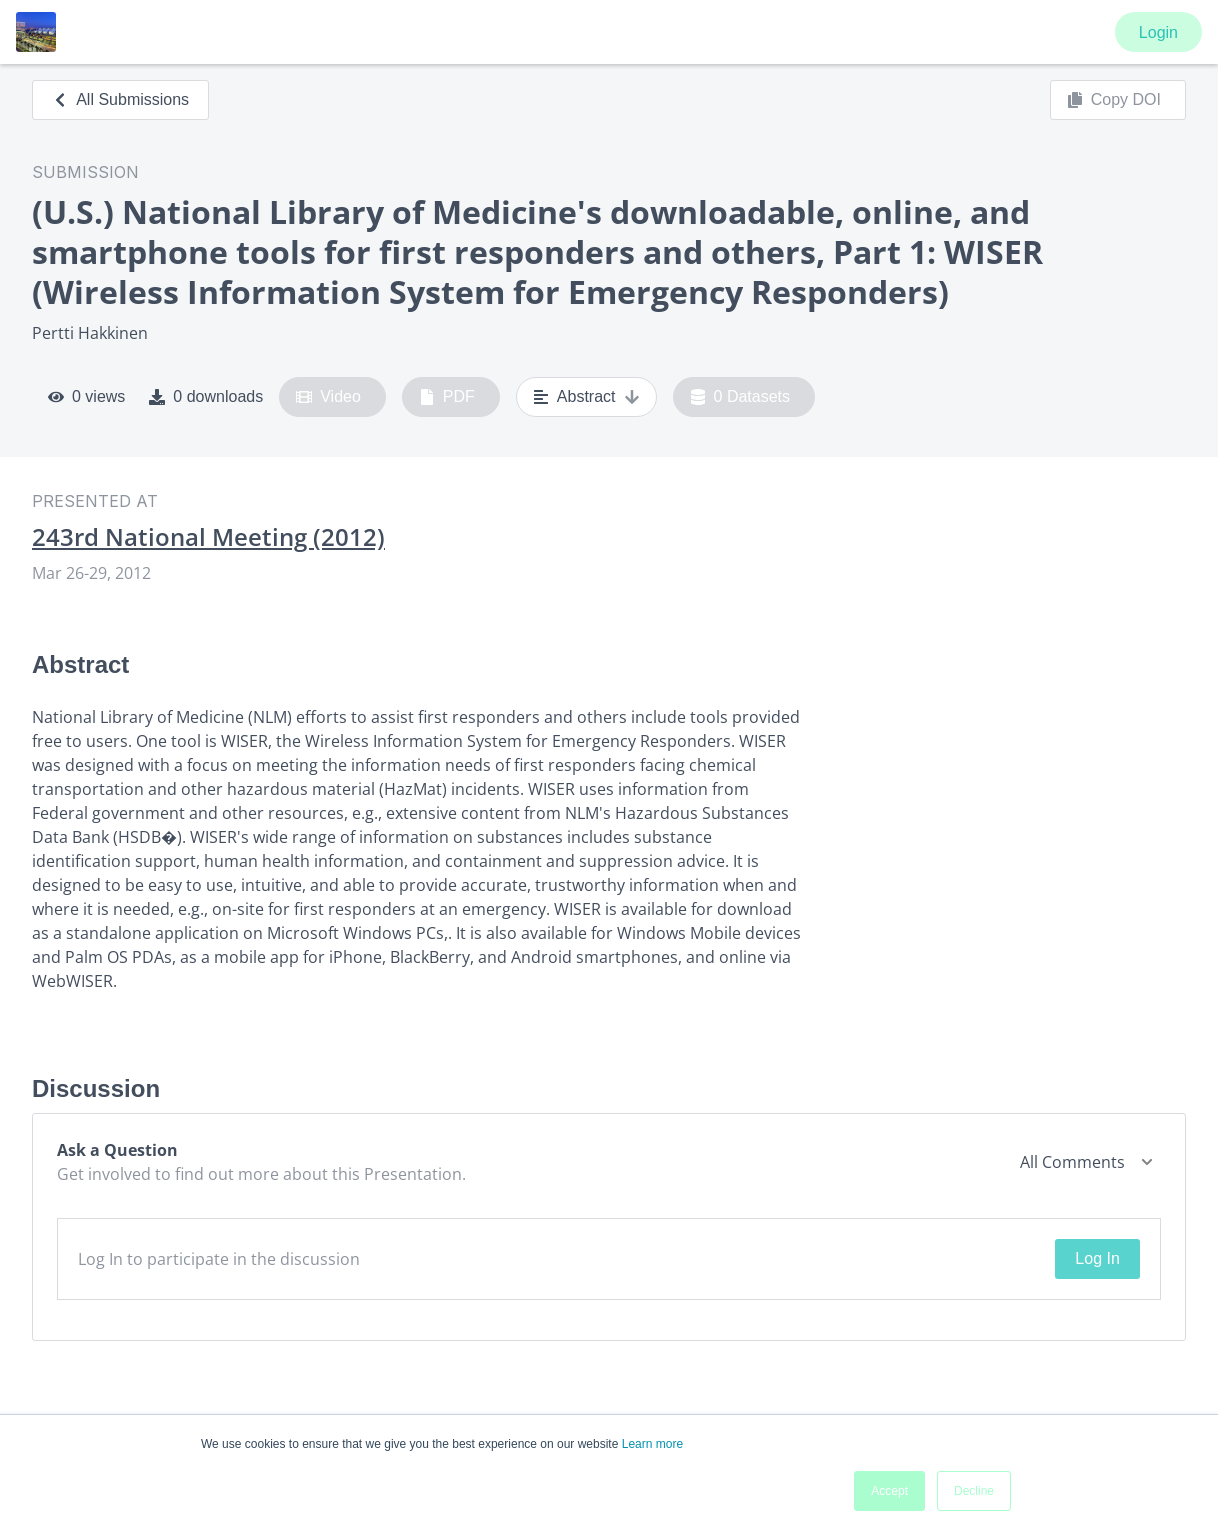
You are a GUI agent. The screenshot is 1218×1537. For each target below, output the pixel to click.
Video (328, 397)
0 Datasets (740, 397)
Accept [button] (889, 1491)
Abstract (586, 397)
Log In (1097, 1258)
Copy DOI (1114, 100)
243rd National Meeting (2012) (208, 537)
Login (1158, 32)
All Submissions (120, 99)
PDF (447, 397)
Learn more (652, 1444)
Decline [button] (974, 1491)
